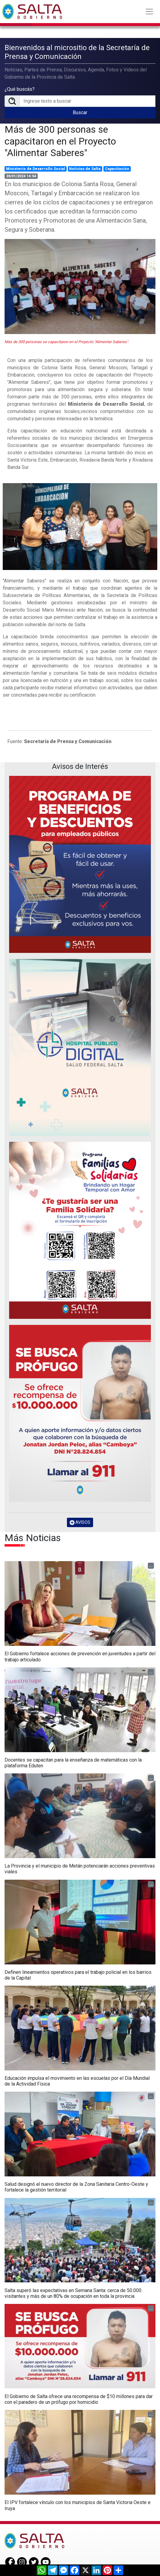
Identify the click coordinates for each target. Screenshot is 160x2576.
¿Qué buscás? (20, 88)
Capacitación (117, 167)
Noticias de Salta (85, 167)
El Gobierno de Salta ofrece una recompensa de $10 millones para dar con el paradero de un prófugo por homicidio (79, 2398)
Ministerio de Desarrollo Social (35, 167)
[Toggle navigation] (149, 11)
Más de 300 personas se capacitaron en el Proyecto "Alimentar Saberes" (60, 140)
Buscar (80, 112)
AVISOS (80, 1521)
